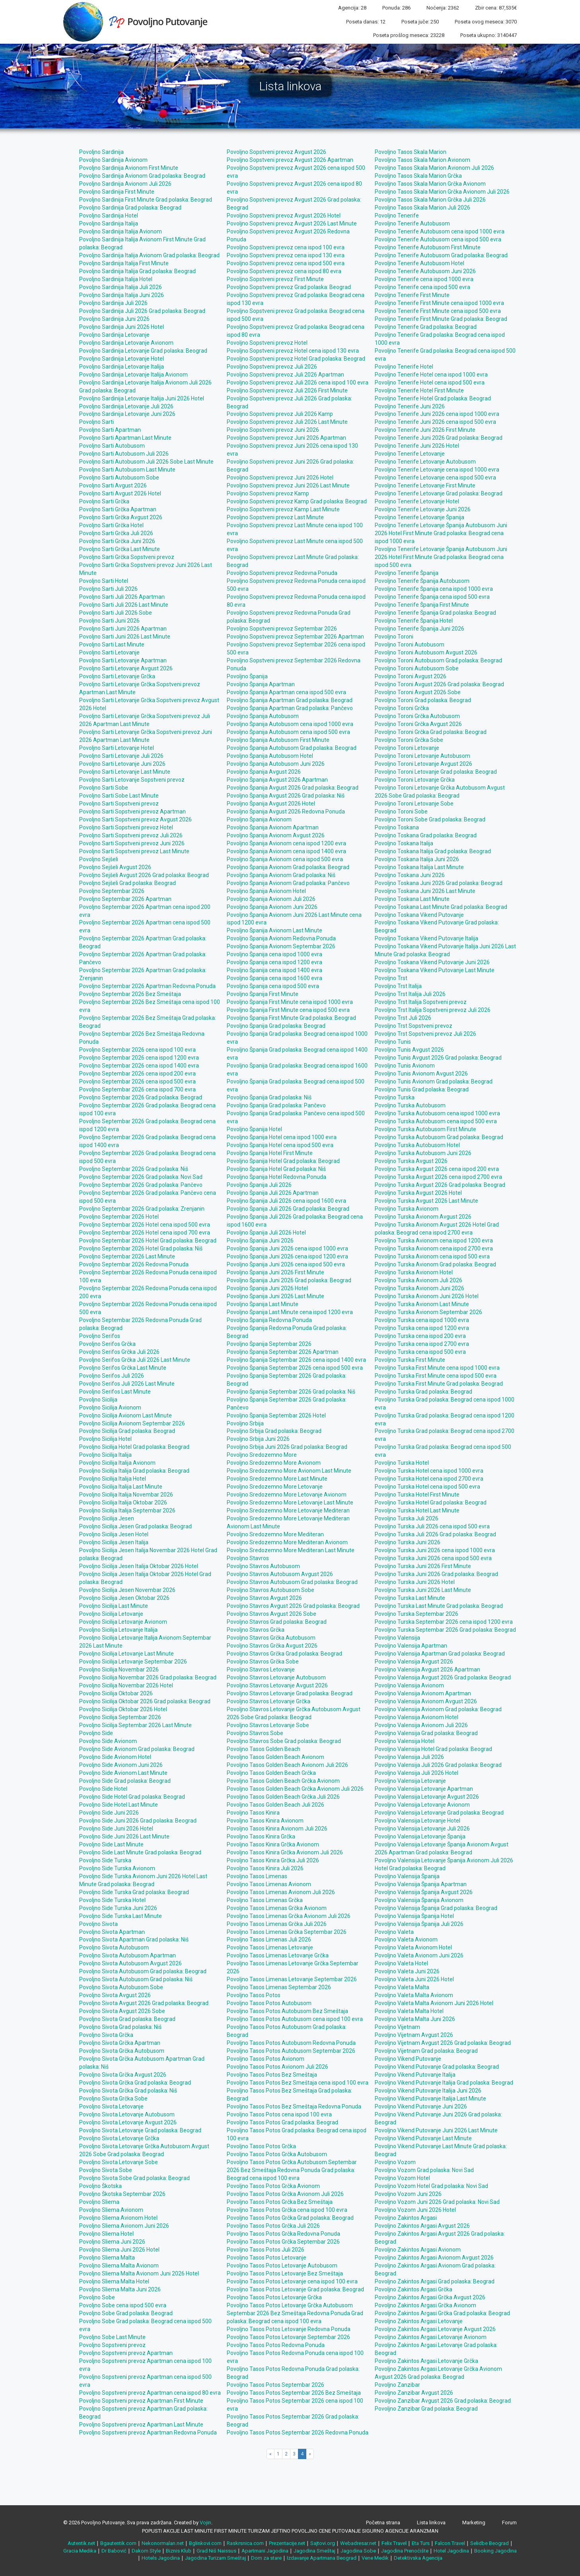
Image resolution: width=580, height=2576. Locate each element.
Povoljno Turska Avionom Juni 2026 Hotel (427, 1296)
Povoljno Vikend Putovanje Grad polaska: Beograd (437, 2067)
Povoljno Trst (391, 978)
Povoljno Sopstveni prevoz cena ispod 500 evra (285, 263)
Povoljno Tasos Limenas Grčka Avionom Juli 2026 (288, 1916)
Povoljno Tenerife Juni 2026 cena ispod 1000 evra (437, 414)
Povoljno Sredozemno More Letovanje (275, 1486)
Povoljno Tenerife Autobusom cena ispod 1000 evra (439, 231)
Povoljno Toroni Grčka (402, 708)
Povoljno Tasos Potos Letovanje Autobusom (282, 2265)
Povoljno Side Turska (105, 1860)
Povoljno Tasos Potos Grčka (261, 2146)
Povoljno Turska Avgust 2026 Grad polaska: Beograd (440, 1185)
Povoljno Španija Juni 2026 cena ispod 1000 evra (287, 1248)
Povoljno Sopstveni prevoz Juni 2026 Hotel (280, 477)
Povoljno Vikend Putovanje (408, 2059)
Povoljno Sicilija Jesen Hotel (113, 1534)
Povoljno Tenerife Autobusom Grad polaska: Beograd (441, 255)
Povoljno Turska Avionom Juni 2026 (419, 1288)
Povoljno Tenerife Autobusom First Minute (428, 247)
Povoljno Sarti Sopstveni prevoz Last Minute (134, 851)
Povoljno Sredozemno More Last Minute (277, 1478)
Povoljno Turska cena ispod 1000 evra (422, 1320)
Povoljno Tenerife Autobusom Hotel (419, 263)
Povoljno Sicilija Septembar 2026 (120, 1717)
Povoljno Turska (395, 1097)
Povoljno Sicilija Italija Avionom (117, 1463)
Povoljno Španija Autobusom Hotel (270, 756)
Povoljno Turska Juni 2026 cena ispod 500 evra (433, 1558)
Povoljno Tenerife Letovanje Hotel (417, 501)
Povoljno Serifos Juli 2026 (111, 1375)
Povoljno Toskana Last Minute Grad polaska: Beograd (441, 907)
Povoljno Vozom (395, 2162)
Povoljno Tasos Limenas (257, 1876)
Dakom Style (146, 2551)
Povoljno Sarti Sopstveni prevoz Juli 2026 (131, 835)
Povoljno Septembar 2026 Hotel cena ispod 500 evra (144, 1224)
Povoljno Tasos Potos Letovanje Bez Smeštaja (285, 2273)
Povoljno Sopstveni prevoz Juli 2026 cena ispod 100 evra (297, 382)
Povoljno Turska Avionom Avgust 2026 (423, 1216)
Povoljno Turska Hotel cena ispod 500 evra (427, 1486)
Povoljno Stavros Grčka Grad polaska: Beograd (284, 1653)
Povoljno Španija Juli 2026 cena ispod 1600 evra (286, 1201)
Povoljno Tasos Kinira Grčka (261, 1836)
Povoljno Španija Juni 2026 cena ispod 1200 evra (287, 1256)
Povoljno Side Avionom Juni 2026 (121, 1765)
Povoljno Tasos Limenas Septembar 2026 (279, 1987)
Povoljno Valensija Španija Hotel (414, 1916)
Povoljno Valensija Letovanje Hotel (417, 1820)
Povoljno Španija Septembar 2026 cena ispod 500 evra (295, 1368)
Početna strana (383, 2523)
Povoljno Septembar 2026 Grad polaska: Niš (133, 1169)
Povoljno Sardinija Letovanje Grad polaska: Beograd (143, 350)
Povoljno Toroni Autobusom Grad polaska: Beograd (438, 660)
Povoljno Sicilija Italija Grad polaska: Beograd (134, 1471)
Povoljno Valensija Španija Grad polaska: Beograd (436, 1908)
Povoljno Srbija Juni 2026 (258, 1439)
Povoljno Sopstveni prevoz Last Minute (275, 517)
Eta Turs (421, 2543)
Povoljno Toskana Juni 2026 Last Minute (425, 891)
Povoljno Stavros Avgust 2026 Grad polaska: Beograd (293, 1606)
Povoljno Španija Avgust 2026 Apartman (277, 779)
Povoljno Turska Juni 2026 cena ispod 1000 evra (435, 1550)
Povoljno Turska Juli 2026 (406, 1518)
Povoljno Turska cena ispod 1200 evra (422, 1328)
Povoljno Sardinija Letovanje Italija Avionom (133, 374)
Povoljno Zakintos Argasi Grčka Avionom (425, 2305)
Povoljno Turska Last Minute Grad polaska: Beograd (439, 1606)
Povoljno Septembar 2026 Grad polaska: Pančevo (140, 1185)
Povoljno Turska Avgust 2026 (411, 1161)
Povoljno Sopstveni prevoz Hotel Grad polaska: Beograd (296, 358)
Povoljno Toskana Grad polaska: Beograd (426, 835)
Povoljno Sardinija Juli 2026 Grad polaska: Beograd (142, 311)
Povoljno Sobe (97, 2297)
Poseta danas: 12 (365, 22)
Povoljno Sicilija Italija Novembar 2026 (126, 1494)
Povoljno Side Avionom (108, 1741)
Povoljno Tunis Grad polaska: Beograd (422, 1089)
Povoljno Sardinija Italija (108, 223)
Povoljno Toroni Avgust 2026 (410, 676)
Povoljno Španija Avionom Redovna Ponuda (281, 938)
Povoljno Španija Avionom (259, 819)
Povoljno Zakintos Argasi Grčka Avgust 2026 (430, 2297)
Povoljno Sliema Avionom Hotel (118, 2218)
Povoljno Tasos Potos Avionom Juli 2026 (277, 2067)
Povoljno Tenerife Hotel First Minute (419, 390)
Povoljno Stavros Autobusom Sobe (270, 1590)
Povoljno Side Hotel (103, 1789)
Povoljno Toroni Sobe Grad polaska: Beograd (430, 819)
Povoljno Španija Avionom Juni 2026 (272, 907)
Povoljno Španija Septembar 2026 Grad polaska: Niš (291, 1391)
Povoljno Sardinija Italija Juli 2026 (120, 287)
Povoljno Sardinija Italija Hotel (115, 279)
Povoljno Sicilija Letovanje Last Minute (126, 1653)
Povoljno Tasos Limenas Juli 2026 (269, 1939)
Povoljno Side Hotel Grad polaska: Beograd (132, 1797)
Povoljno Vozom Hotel (402, 2178)
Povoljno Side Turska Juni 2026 (118, 1908)
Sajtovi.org (322, 2543)
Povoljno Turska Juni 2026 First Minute (423, 1566)
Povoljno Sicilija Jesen (106, 1518)
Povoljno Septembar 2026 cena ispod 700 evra (137, 1089)
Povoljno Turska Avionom (406, 1208)
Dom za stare (266, 2558)
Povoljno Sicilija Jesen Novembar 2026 (127, 1590)
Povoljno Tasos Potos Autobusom (269, 2003)
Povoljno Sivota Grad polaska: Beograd (127, 2019)
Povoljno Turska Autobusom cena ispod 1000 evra (437, 1113)
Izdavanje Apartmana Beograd (321, 2558)
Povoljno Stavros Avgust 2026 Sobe (271, 1614)
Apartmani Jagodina (264, 2551)
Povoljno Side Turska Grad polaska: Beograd (134, 1892)
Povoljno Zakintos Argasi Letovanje (419, 2321)
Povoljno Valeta (394, 1932)
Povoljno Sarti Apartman (110, 430)
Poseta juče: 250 (420, 22)
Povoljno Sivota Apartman (112, 1932)
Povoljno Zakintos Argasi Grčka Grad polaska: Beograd (442, 2313)
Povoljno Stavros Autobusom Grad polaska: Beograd (292, 1582)
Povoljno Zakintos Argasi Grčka (413, 2289)
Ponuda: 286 (396, 8)
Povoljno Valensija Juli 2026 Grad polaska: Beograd (438, 1765)
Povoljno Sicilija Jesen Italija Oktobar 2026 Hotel (138, 1566)
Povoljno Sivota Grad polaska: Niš (120, 2027)
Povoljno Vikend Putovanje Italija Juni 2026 (428, 2090)
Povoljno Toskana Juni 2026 (410, 875)
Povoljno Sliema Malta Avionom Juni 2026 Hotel (139, 2273)
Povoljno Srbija (245, 1423)
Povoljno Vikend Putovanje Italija (415, 2074)
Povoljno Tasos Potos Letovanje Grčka (274, 2297)
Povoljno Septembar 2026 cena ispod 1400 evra (139, 1065)
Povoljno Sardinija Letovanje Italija (121, 366)
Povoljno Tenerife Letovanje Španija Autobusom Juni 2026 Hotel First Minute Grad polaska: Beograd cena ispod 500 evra (441, 557)
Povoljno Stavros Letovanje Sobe (268, 1725)
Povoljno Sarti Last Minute (111, 644)
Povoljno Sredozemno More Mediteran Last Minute (290, 1550)
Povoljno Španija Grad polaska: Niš (269, 1097)
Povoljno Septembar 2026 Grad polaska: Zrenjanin (141, 1208)
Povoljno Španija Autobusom (263, 716)
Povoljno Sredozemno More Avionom (274, 1463)
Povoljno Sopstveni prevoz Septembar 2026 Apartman (295, 636)
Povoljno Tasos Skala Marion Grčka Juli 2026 (430, 199)
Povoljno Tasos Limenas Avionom (269, 1884)
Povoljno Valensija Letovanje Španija (420, 1836)
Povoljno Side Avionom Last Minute (123, 1773)
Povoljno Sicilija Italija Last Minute (120, 1486)
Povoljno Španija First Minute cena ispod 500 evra (288, 1010)
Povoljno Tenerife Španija (406, 573)
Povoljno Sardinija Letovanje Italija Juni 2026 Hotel (141, 398)
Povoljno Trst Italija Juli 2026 (410, 994)
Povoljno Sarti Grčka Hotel (111, 525)
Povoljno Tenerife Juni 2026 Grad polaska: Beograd (438, 438)
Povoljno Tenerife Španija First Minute (422, 605)
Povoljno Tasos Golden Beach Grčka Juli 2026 (283, 1797)
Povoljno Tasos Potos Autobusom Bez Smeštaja (287, 2011)
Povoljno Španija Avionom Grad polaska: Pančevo (288, 883)
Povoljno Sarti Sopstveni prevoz (119, 803)
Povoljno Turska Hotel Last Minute (417, 1510)
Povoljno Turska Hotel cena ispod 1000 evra (429, 1471)
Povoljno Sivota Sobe (105, 2170)
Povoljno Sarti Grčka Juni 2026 (117, 541)
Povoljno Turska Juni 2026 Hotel (415, 1582)
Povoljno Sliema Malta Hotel (114, 2281)
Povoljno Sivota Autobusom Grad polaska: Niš (136, 1979)
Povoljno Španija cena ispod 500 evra (273, 986)
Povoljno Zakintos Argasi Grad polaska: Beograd (434, 2281)
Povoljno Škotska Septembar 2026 (122, 2194)
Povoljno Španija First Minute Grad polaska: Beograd (291, 1018)
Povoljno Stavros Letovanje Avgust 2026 (277, 1685)
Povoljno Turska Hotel (402, 1463)
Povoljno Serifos (99, 1336)
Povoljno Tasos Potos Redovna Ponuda (276, 2345)
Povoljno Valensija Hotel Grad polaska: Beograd (433, 1749)
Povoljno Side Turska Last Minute (120, 1916)
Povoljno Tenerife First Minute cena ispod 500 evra (438, 311)
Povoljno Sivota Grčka (106, 2035)
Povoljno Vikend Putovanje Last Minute (423, 2138)
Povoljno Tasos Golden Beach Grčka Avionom (283, 1781)
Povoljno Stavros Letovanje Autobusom (276, 1677)
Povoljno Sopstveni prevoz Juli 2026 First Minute (287, 390)
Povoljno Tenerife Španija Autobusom (422, 581)
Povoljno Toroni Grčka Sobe (409, 740)
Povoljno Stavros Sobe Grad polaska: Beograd (284, 1741)
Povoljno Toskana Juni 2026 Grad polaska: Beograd (438, 883)
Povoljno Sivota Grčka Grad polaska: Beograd (135, 2082)
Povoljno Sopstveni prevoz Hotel (267, 343)
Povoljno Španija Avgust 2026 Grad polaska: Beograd (292, 787)
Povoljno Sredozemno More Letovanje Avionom (286, 1494)
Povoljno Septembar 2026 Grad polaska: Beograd (140, 1097)
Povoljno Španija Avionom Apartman (273, 827)
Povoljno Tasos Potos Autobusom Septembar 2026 (291, 2051)
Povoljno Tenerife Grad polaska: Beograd (426, 327)
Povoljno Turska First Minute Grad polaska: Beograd (439, 1383)
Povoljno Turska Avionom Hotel (414, 1272)
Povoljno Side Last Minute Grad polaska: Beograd (140, 1852)
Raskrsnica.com (245, 2543)
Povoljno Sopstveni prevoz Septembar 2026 (282, 628)
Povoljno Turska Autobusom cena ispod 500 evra (436, 1121)
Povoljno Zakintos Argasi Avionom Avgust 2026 (434, 2257)
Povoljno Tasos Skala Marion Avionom (422, 160)
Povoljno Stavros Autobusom (263, 1566)
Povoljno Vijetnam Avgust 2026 (414, 2035)
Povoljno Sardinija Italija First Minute (124, 263)
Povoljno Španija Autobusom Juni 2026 (276, 764)
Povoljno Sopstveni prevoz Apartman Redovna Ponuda (148, 2432)
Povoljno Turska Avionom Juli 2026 (418, 1280)
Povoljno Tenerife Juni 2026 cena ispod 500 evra (435, 422)
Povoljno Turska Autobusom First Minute (425, 1129)
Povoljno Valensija (397, 1638)
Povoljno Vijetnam (397, 2027)
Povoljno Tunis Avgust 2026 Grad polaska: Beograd (438, 1057)
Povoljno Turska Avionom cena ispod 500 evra (432, 1256)
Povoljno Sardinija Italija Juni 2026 (121, 295)
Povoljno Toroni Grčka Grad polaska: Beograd (431, 732)
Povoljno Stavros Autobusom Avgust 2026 (280, 1574)
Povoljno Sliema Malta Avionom (119, 2265)
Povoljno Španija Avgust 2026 (264, 772)
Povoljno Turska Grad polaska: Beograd (423, 1391)
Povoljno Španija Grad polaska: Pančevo (276, 1105)
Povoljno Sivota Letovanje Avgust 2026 (128, 2122)
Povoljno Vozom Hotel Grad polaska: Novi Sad (431, 2186)
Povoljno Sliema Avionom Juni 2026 (124, 2226)
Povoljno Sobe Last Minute (112, 2337)
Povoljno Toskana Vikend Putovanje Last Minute (434, 970)
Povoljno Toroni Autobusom (409, 644)
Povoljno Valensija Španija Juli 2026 (419, 1924)
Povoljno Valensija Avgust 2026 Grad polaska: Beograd (443, 1677)
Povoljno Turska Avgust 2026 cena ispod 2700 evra (438, 1177)
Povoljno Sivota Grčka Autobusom (121, 2051)
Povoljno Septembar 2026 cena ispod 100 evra (137, 1049)
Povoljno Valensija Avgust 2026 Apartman (427, 1669)
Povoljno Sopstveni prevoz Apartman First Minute (141, 2400)
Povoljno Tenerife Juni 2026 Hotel (417, 446)
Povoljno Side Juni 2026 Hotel (116, 1828)
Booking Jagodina (495, 2551)
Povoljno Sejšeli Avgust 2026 (115, 867)
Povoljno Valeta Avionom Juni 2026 (419, 1955)
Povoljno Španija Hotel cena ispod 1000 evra (282, 1137)
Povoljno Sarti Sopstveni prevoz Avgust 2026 (135, 819)
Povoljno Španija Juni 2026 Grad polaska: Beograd (289, 1280)
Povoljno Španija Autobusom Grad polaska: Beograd (291, 748)
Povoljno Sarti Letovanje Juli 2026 (121, 756)
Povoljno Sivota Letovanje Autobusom (127, 2114)
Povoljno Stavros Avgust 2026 (264, 1598)
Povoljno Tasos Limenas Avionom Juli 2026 (281, 1892)
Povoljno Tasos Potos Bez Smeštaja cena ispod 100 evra (297, 2082)
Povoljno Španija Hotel (254, 1129)
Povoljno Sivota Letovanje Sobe (118, 2162)
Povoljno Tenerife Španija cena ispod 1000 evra (434, 589)
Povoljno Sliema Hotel (106, 2233)
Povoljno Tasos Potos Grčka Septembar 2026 (283, 2241)
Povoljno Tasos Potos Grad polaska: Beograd (282, 2122)
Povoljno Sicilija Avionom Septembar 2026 (132, 1423)
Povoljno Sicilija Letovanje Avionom (123, 1622)
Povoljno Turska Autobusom (410, 1105)
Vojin (205, 2523)
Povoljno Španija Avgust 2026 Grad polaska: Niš (285, 795)
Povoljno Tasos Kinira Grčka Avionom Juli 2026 (285, 1852)
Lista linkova (431, 2523)
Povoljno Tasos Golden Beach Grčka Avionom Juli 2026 (295, 1789)
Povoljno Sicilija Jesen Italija (113, 1542)
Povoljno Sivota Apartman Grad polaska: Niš (134, 1939)
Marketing (473, 2523)
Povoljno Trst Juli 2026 (403, 1018)
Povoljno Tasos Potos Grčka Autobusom (277, 2154)
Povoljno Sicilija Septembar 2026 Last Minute (135, 1725)
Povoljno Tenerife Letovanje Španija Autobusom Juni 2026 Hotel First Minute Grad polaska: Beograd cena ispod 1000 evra (441, 533)
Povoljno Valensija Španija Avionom (419, 1900)
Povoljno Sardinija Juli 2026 (113, 303)
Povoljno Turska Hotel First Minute (417, 1494)
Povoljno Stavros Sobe (255, 1733)
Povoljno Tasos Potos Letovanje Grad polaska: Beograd (295, 2289)
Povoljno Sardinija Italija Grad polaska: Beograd (137, 271)
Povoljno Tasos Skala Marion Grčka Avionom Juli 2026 (442, 191)
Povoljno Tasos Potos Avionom (265, 2059)
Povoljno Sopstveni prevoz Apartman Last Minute (141, 2424)
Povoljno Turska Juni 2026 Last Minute (423, 1590)
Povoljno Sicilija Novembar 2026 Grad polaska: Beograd (147, 1677)
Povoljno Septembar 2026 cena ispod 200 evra (137, 1073)
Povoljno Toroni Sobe (401, 811)
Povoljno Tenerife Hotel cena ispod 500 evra (430, 382)
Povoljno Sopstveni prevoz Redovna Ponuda (282, 573)
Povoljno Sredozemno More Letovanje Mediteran (288, 1510)
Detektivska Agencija (418, 2558)
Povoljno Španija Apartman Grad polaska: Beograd (289, 700)
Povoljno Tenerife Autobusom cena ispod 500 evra (438, 239)
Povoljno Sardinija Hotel (108, 215)
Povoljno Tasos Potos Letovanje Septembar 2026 (288, 2337)
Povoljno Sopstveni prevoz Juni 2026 (273, 430)
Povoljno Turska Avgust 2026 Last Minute (426, 1201)
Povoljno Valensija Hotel (404, 1741)
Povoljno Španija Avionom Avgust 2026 (276, 835)
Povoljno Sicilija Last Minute (113, 1606)
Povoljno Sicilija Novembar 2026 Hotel (126, 1685)
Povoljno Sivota (98, 1924)
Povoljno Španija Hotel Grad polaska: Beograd (283, 1161)
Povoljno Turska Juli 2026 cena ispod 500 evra (432, 1526)
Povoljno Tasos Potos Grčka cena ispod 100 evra (287, 2210)
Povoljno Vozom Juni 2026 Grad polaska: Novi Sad (437, 2202)
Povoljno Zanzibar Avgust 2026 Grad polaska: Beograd (443, 2400)
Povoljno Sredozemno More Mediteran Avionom (287, 1542)
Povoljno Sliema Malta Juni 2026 (120, 2289)
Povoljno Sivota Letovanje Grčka (119, 2138)
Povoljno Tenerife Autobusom (412, 223)
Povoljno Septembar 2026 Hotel (119, 1216)
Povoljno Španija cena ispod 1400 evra (274, 970)
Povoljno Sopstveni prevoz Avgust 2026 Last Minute (292, 223)
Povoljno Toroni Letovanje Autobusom (422, 756)
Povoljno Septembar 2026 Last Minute (127, 1256)
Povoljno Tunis (393, 1042)
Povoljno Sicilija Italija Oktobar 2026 (123, 1502)
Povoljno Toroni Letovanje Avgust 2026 (423, 764)
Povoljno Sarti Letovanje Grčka (117, 676)
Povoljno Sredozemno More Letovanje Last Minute (290, 1502)
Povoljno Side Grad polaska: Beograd (125, 1781)
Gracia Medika (79, 2551)
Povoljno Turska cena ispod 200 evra (420, 1336)
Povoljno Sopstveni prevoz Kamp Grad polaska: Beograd (297, 501)
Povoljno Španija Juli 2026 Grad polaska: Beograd (288, 1208)
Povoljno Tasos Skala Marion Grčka (418, 176)
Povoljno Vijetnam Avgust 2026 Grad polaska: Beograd (443, 2043)
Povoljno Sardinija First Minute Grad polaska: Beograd (145, 199)
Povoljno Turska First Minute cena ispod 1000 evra (437, 1368)
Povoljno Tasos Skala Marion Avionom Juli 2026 (434, 168)
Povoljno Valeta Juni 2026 (407, 1971)
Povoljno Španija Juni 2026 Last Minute (275, 1296)
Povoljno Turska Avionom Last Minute (422, 1304)
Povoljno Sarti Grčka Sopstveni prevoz (126, 557)
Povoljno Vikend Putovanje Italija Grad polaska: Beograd (444, 2082)
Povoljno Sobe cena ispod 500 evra (122, 2305)
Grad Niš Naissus (216, 2551)
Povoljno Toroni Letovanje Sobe (414, 803)
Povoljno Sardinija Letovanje (114, 335)
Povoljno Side (96, 1733)
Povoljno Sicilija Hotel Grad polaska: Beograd (134, 1447)
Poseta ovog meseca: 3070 (486, 22)
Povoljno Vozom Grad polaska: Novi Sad (424, 2170)
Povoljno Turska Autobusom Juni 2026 (423, 1153)
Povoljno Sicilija (98, 1399)
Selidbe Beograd (489, 2543)
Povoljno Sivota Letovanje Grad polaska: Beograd (140, 2130)
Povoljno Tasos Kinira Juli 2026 (265, 1868)
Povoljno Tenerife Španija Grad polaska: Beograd (435, 613)
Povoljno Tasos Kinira (253, 1812)
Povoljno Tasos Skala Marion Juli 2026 (422, 207)
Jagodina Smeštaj (314, 2551)
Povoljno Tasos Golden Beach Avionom (275, 1757)
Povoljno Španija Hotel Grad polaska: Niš (276, 1169)
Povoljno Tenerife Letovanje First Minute (425, 485)
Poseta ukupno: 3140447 (488, 35)
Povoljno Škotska (100, 2186)
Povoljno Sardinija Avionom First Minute (128, 168)
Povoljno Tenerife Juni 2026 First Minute (425, 430)
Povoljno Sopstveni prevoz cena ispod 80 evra (284, 271)
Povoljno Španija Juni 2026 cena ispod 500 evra (286, 1264)
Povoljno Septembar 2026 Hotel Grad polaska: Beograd (147, 1240)
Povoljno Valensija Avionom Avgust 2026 (426, 1701)
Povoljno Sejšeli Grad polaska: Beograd (127, 883)
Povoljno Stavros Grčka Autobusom (271, 1638)
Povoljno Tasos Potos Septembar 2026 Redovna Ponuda (297, 2432)
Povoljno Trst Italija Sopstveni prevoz (421, 1002)
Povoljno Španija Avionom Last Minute (274, 930)
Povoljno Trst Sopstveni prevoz (413, 1026)
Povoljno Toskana (397, 827)
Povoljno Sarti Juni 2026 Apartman (123, 628)
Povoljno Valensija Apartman (411, 1645)
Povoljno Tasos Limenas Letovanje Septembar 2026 (292, 1979)
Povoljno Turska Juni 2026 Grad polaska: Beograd (436, 1574)
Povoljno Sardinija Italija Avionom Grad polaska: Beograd (149, 255)
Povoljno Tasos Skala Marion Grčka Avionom (430, 184)
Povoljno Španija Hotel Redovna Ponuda (276, 1177)
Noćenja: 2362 (442, 8)
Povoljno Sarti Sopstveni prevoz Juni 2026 (132, 843)
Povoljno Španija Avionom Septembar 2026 (281, 946)
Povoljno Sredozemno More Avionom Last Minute (289, 1471)
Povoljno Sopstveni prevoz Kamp (268, 493)
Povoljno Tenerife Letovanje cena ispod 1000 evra (437, 469)
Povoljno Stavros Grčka (255, 1630)
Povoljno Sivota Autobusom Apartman (127, 1955)
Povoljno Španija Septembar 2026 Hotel (276, 1415)
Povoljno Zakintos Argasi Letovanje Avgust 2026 (435, 2329)
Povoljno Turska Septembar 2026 (416, 1614)
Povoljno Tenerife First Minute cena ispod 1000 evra (439, 303)
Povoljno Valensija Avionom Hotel (416, 1717)
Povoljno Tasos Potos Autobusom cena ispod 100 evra (295, 2019)
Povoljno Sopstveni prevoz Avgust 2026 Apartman (290, 160)
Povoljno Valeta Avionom (406, 1939)
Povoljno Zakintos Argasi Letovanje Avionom (431, 2337)
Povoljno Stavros (248, 1558)
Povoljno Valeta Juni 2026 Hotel (414, 1979)
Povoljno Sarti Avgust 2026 (113, 485)
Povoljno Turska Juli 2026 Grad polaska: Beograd (435, 1534)
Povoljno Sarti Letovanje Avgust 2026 (126, 668)
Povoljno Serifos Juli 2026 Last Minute (127, 1383)
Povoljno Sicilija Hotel (105, 1439)
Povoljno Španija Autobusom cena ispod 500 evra (288, 732)
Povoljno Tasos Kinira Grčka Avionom (273, 1844)
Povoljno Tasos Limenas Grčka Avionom (277, 1908)
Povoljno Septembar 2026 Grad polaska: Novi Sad (140, 1177)
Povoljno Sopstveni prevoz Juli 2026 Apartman (285, 374)
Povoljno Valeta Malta (402, 1987)
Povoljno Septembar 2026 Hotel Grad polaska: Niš (140, 1248)
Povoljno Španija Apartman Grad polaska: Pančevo (290, 708)
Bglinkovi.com (205, 2543)
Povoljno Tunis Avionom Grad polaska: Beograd (433, 1081)
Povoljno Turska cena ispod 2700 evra (422, 1344)
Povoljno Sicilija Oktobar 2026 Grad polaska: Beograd (144, 1701)
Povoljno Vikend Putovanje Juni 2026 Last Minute (436, 2130)
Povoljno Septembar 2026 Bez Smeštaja (130, 994)
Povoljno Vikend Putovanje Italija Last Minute (430, 2098)
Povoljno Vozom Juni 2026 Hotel (415, 2210)
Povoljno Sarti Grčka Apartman (117, 509)
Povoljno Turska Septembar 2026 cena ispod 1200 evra (444, 1622)
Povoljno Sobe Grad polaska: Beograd (126, 2313)
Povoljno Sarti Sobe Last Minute (119, 795)
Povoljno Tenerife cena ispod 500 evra (422, 287)
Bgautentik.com (118, 2543)
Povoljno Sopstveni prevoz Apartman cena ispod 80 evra (150, 2393)
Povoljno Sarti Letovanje (109, 652)
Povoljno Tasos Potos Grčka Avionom (273, 2186)
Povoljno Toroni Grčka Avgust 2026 (418, 724)
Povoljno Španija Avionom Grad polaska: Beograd (288, 867)
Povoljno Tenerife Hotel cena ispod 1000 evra (431, 374)
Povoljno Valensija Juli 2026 (409, 1757)
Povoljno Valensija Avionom (409, 1685)
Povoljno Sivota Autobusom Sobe (121, 1987)
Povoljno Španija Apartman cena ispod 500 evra (286, 692)
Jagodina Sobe (358, 2551)
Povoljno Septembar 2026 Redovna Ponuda (134, 1264)
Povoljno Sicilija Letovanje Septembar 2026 (133, 1661)
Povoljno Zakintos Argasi (406, 2218)
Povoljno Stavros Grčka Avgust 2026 (272, 1645)
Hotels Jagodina (161, 2558)
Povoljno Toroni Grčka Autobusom (417, 716)
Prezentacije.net (287, 2543)
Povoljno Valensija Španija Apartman (421, 1884)
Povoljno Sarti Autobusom (112, 446)
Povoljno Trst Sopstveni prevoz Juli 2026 (425, 1034)
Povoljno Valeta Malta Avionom (414, 1995)
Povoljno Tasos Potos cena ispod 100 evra (279, 2114)
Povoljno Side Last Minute (111, 1844)
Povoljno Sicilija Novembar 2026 (119, 1669)
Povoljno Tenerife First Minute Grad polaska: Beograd (441, 319)
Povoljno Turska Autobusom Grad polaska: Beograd (439, 1137)
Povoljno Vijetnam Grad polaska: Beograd (426, 2051)
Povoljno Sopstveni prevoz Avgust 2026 (276, 152)
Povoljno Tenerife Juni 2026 (410, 406)
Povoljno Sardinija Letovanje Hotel (121, 358)
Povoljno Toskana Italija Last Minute (419, 867)
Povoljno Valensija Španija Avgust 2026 (424, 1892)
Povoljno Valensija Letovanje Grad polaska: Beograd (439, 1812)
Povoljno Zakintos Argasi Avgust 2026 (422, 2226)
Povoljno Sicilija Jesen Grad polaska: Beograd (135, 1526)
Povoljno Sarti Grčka (104, 501)
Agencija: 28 (352, 8)
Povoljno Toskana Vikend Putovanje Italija (426, 938)
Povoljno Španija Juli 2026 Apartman (273, 1193)
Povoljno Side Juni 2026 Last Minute (124, 1836)
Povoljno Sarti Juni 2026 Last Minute (124, 636)
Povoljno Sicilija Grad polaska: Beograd (127, 1431)
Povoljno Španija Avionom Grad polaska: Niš (281, 875)
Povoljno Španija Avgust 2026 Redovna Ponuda (286, 811)
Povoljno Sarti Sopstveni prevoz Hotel (126, 827)
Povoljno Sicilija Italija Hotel (112, 1478)
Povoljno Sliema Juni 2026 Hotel (119, 2249)
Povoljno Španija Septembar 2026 (269, 1344)
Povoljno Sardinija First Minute (116, 191)
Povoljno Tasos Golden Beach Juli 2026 (275, 1804)
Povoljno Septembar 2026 (111, 891)
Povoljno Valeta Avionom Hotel (413, 1947)
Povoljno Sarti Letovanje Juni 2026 (122, 764)
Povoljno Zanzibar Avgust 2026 (414, 2393)
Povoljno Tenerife (397, 215)
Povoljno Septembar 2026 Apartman (125, 899)
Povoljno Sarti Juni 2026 (109, 620)
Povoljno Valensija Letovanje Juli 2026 (422, 1828)
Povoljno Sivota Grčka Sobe (113, 2098)
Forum (509, 2523)
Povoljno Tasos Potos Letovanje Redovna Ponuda (288, 2329)
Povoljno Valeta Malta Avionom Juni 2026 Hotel (434, 2003)
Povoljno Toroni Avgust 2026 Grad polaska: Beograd (439, 684)
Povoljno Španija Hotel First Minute (270, 1153)
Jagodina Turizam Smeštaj (215, 2558)
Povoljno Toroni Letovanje (407, 748)
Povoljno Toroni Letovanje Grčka (415, 779)
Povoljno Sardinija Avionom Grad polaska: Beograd (142, 176)
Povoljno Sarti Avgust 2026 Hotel (120, 493)
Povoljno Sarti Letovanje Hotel (116, 748)
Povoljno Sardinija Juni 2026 (114, 319)
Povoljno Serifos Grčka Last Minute (122, 1368)
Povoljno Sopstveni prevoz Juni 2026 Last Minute (288, 485)
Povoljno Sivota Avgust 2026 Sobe (122, 2011)
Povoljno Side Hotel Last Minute (118, 1804)
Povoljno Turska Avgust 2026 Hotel (418, 1193)
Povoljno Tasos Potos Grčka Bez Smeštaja (280, 2202)
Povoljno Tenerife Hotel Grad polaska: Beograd (433, 398)
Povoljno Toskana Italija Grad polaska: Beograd (433, 851)
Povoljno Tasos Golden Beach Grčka (271, 1773)
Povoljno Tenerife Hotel (404, 366)
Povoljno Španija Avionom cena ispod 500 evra (285, 859)
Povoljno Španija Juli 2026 (259, 1185)
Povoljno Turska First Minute (410, 1360)
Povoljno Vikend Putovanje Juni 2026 (421, 2106)
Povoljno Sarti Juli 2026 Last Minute (123, 605)
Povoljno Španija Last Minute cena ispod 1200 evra (290, 1312)
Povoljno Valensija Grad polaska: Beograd (426, 1733)
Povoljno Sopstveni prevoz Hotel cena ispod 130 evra (293, 350)
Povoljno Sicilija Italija (105, 1455)
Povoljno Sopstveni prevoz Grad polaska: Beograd (289, 287)
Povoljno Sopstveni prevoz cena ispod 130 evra (285, 255)
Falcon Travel (450, 2543)
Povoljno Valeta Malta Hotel (409, 2011)
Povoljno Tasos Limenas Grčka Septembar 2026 (286, 1932)
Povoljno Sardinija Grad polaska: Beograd (130, 207)
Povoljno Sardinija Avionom (113, 160)
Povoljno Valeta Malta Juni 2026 (415, 2019)
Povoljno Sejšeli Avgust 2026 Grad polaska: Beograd (144, 875)
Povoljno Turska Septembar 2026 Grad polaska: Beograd (445, 1630)
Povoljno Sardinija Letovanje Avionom (126, 343)
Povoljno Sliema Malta (107, 2257)
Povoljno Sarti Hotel (103, 581)
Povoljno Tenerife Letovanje (410, 453)
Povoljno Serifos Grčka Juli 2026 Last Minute (134, 1360)
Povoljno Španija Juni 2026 (260, 1240)
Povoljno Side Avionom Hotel (115, 1757)
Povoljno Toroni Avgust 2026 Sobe (418, 692)
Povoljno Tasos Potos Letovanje (266, 2257)
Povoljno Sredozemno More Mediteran (275, 1534)
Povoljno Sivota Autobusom (114, 1947)
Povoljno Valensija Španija (407, 1876)
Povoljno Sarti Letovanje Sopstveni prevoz (132, 779)
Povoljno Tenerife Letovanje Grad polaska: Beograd (438, 493)
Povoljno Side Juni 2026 (109, 1812)
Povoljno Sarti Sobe (103, 787)
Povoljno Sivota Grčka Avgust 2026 (122, 2074)
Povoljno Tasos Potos (253, 1995)
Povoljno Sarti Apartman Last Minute (125, 438)
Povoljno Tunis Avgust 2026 (409, 1049)
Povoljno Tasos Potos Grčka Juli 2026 (273, 2226)
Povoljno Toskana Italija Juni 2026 (417, 859)
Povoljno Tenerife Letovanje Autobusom (425, 461)
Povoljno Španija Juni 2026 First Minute (275, 1272)
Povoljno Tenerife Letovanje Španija (419, 517)
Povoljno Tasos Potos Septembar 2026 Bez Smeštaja (294, 2393)
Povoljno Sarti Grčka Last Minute (119, 549)
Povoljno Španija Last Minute (262, 1304)
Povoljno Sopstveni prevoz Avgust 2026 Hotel (284, 215)
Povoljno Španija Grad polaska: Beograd (276, 1026)
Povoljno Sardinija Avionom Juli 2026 (125, 184)
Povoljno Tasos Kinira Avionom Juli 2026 (277, 1828)
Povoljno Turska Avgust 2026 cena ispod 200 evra (437, 1169)
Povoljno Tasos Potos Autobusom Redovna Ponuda (291, 2043)
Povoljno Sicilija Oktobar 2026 (116, 1693)
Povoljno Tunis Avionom (405, 1065)
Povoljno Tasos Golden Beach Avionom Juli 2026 (287, 1765)
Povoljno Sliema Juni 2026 (112, 2241)
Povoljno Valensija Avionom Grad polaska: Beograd (438, 1709)
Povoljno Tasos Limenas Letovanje (270, 1947)
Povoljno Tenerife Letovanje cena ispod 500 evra (435, 477)
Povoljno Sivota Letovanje (111, 2106)
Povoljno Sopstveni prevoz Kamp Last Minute (283, 509)
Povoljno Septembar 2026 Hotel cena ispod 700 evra (144, 1232)
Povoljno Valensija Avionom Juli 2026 (421, 1725)
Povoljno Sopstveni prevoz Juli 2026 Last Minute (287, 422)
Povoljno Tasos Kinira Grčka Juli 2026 (273, 1860)
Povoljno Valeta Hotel (401, 1963)
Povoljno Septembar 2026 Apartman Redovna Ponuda (147, 986)
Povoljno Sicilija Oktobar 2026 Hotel (123, 1709)
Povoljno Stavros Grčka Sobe (263, 1661)
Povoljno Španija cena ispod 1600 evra (274, 978)
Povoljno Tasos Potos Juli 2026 (265, 2249)
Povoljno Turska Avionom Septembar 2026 (428, 1312)
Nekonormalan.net (163, 2543)
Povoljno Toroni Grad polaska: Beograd (423, 700)
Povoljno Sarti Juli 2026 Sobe (115, 613)
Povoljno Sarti (96, 422)
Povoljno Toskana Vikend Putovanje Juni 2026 (432, 962)
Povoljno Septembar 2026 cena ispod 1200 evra (139, 1057)
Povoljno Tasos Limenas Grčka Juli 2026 (277, 1924)
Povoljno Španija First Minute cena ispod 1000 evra (290, 1002)
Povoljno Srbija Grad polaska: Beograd (274, 1431)
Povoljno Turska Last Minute (410, 1598)
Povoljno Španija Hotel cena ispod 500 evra (280, 1145)
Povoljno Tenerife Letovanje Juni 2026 (423, 509)
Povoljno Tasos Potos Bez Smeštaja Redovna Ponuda (294, 2106)
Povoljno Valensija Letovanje (410, 1781)
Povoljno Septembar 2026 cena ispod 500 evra (137, 1081)
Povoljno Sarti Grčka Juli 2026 (116, 533)
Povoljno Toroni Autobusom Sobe (417, 668)
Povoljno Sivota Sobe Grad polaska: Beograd (134, 2178)
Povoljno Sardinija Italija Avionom (120, 231)
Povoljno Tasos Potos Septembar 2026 (275, 2385)
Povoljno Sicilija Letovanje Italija (118, 1630)
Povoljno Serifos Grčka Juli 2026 (119, 1352)
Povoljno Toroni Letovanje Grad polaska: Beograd (436, 772)
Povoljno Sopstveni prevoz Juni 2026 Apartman (286, 438)
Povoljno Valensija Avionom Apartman (423, 1693)
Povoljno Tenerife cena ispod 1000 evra (424, 279)
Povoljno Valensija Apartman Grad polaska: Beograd (440, 1653)
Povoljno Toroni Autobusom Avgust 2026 (426, 652)
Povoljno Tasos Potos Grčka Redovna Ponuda (283, 2233)
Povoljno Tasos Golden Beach (263, 1749)
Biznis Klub (178, 2551)
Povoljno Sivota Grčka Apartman (119, 2043)
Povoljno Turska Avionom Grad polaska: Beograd (435, 1264)
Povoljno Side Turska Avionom (117, 1868)
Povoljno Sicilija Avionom (110, 1407)
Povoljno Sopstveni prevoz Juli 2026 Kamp (280, 414)
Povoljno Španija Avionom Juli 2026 (271, 899)
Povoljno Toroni (394, 636)
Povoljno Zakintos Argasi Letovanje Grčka (426, 2361)
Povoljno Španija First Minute (262, 994)
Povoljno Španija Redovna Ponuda (269, 1320)
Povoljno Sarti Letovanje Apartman (123, 660)
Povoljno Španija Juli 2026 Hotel (266, 1232)
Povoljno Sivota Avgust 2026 (115, 1995)
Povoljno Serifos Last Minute (115, 1391)
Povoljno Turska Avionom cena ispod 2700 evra (434, 1248)
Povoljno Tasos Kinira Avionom (265, 1820)
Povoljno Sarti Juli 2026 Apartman (122, 597)
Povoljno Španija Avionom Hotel (266, 891)
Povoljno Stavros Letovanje (261, 1669)
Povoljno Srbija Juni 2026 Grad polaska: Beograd (287, 1447)
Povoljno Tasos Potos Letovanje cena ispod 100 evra (292, 2281)
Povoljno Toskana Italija (404, 843)
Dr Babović (114, 2551)
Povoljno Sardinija (101, 152)
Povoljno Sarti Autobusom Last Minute (127, 469)
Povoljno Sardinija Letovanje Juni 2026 (127, 414)
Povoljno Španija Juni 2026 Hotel (267, 1288)
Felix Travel (394, 2543)
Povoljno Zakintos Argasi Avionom (418, 2249)
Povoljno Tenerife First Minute (412, 295)
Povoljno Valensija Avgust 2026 (414, 1661)
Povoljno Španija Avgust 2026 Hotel (271, 803)
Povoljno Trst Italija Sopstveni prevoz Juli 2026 (432, 1010)
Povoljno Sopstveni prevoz (112, 2345)
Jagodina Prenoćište (404, 2551)
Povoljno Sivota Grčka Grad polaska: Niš (128, 2090)
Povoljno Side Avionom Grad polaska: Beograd (137, 1749)
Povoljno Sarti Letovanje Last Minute (124, 772)
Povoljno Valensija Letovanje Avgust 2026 (427, 1797)
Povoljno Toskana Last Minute (412, 899)
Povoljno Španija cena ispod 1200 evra (274, 962)
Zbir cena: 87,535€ (496, 8)
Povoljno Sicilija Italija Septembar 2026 (127, 1510)
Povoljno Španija (247, 676)
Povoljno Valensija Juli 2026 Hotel (416, 1773)
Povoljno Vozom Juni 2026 (408, 2194)
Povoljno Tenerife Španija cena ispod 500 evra (432, 597)
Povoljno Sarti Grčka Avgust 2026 (120, 517)
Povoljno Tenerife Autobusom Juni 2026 (425, 271)
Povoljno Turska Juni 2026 (407, 1542)
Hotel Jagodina (451, 2551)
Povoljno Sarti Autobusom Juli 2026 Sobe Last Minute (146, 461)
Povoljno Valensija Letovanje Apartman (424, 1789)
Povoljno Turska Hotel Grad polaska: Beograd (431, 1502)
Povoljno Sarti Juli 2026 (108, 589)
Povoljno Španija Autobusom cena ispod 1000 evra (290, 724)
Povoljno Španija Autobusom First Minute (278, 740)
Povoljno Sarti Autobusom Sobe (119, 477)
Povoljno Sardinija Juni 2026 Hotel (121, 327)
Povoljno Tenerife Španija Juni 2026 (419, 628)
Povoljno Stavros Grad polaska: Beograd (277, 1622)
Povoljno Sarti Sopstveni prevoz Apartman (132, 811)
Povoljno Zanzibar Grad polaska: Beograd (426, 2408)
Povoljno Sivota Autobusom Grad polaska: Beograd (142, 1971)
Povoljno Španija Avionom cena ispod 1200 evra (286, 843)
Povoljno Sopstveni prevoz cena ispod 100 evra (285, 247)
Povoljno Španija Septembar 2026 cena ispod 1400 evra (296, 1360)
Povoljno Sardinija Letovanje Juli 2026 (126, 406)
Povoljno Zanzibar (397, 2385)
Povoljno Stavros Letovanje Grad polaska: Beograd (289, 1693)
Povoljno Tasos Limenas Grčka (265, 1900)
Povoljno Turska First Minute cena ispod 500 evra (435, 1375)
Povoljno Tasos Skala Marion (410, 152)
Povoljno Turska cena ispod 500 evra (420, 1352)
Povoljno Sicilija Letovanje (111, 1614)
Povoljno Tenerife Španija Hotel (414, 620)
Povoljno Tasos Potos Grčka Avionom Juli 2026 (285, 2194)
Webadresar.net (358, 2543)
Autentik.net (81, 2543)
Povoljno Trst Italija (398, 986)
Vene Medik (375, 2558)
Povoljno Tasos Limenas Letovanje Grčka (278, 1955)
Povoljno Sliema (99, 2202)
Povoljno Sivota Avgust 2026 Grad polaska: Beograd (143, 2003)
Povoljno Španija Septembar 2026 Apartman (283, 1352)
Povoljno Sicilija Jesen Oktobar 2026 (124, 1598)
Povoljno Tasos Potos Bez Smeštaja (272, 2074)
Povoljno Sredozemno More (262, 1455)
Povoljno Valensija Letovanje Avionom (422, 1804)
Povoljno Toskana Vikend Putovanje (419, 915)
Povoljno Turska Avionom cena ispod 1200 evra (434, 1240)
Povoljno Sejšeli (98, 859)
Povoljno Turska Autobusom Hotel (417, 1145)
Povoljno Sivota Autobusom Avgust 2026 (130, 1963)
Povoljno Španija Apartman (261, 684)
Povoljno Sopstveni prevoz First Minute (275, 279)
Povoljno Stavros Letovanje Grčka (268, 1701)
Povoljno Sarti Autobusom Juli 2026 (124, 453)
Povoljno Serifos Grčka (107, 1344)
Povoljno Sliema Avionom (111, 2210)
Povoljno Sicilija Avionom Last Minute (125, 1415)
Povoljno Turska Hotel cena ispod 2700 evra (429, 1478)
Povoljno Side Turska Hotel (112, 1900)
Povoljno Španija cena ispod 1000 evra (274, 954)
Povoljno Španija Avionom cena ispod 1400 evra (286, 851)
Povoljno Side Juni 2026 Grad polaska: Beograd (138, 1820)
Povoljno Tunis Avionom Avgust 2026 (421, 1073)
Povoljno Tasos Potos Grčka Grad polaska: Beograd (290, 2218)
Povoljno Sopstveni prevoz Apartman (126, 2353)
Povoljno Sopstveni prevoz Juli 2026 (272, 366)
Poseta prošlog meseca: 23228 (408, 35)
